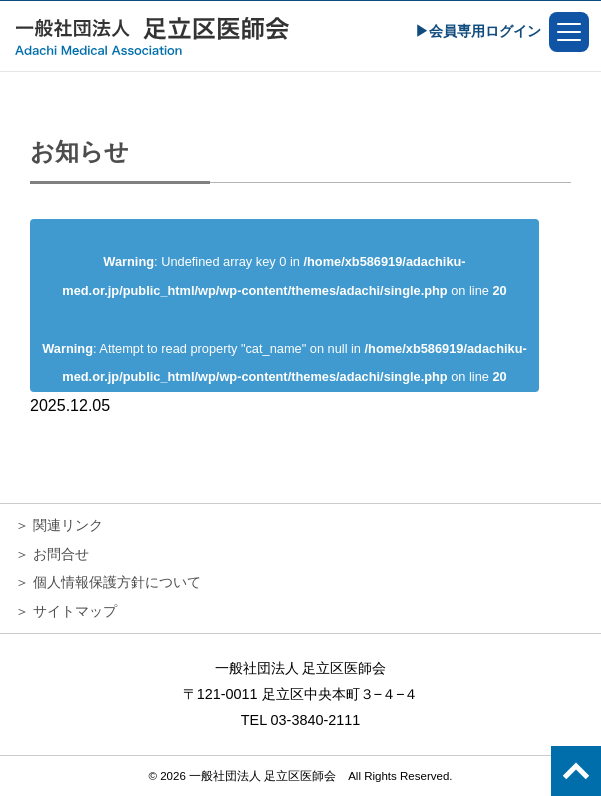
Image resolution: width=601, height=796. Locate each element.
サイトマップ (75, 611)
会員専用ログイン (485, 31)
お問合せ (61, 554)
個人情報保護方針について (117, 582)
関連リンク (68, 525)
